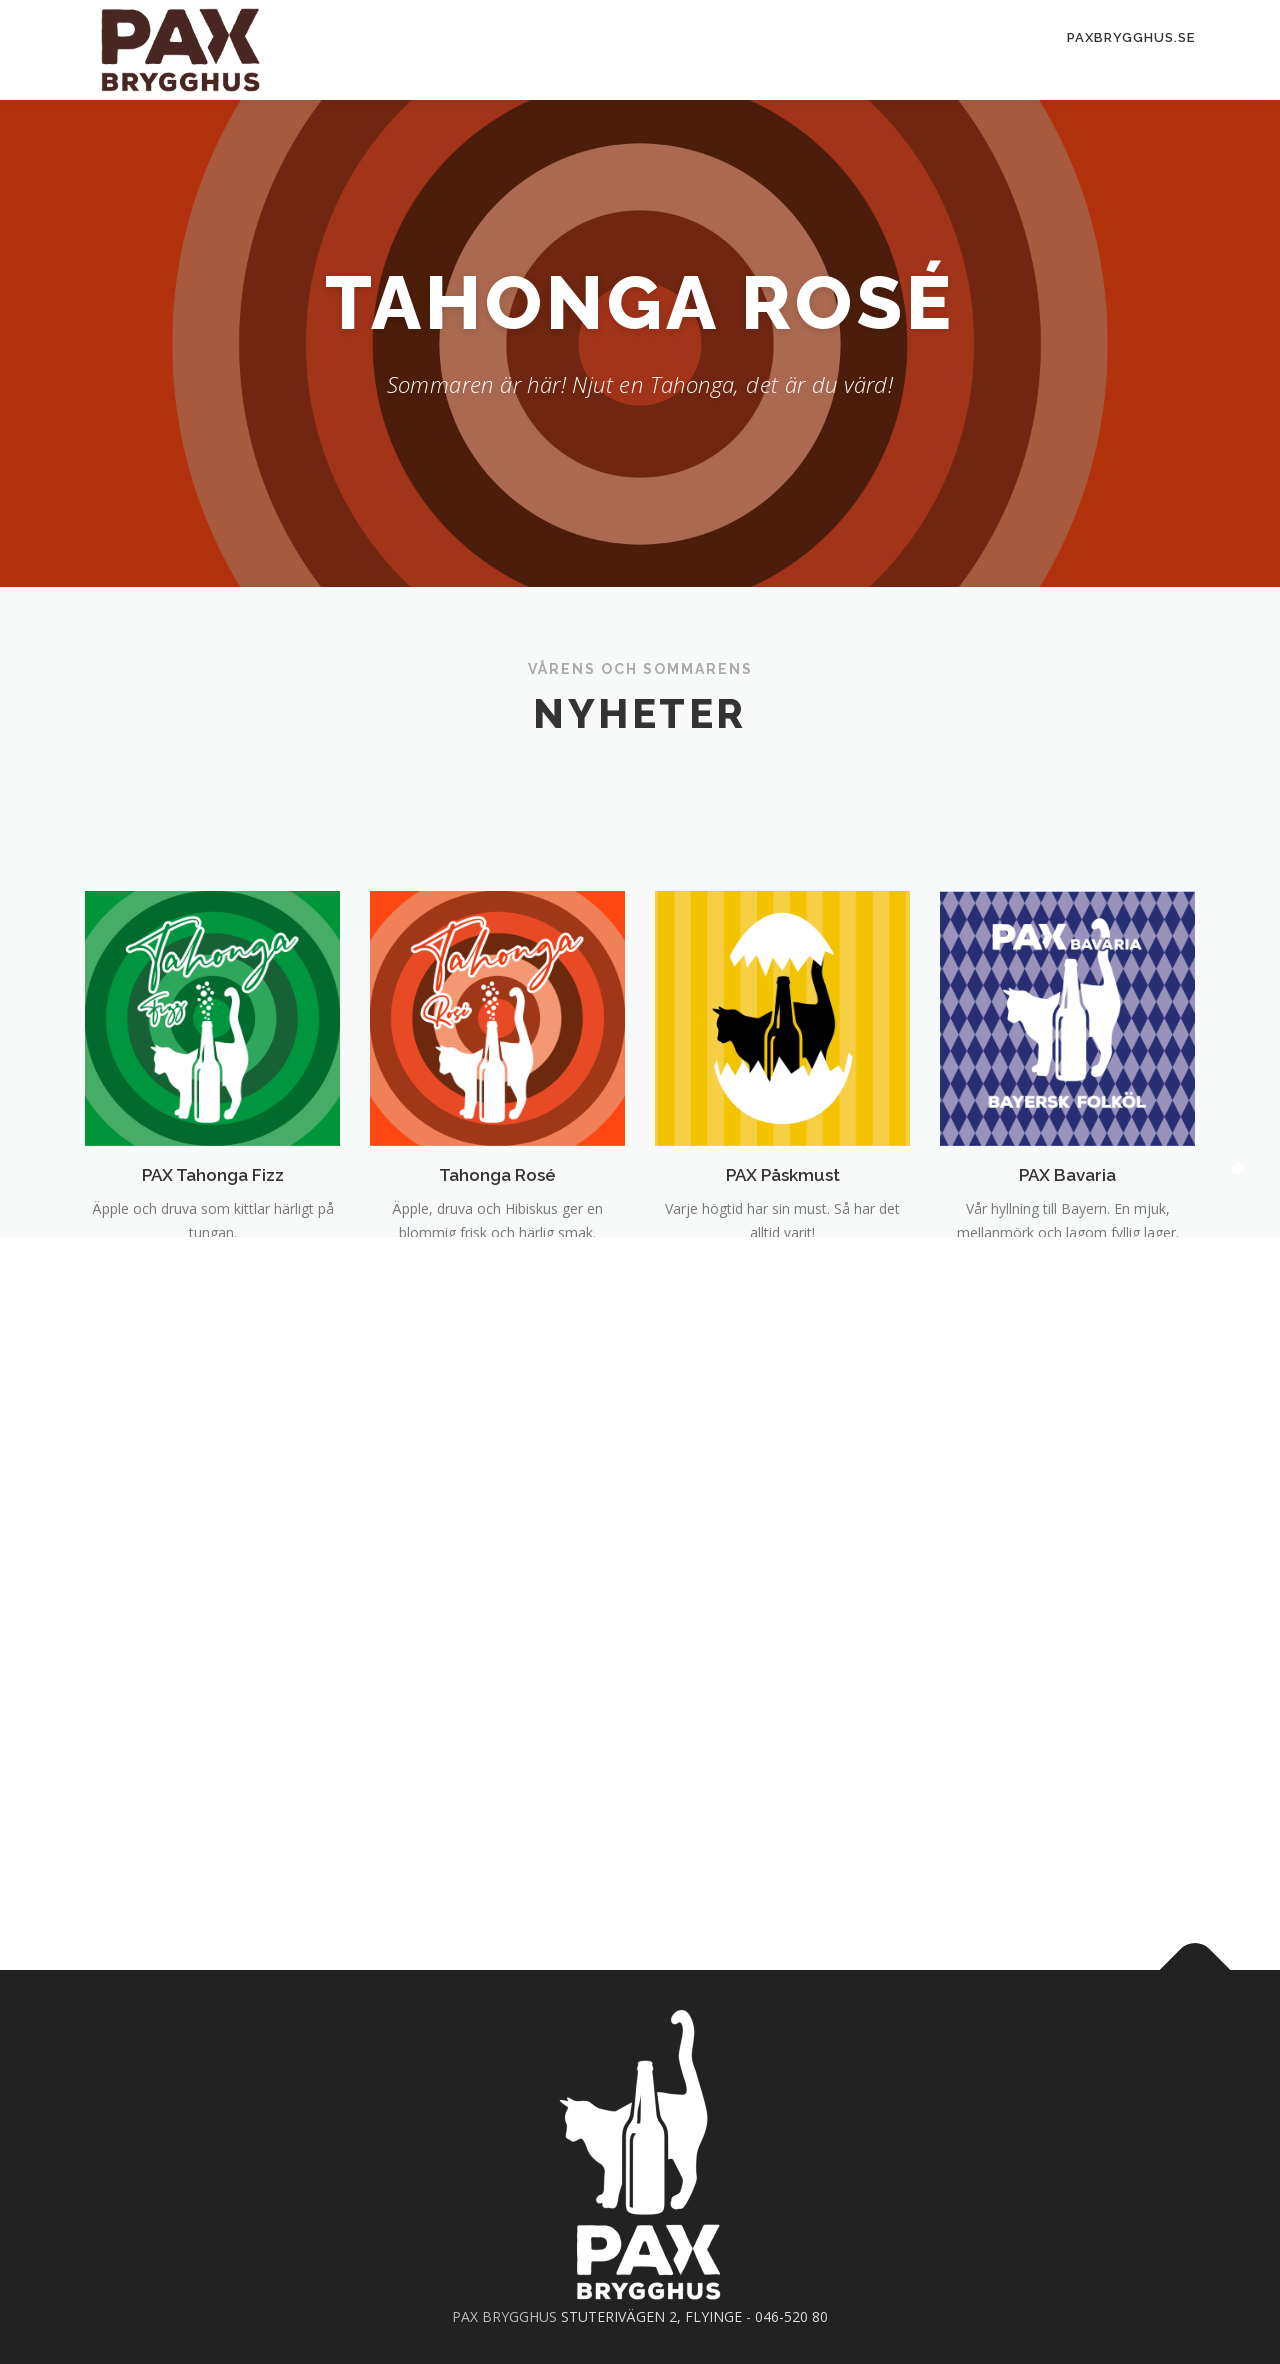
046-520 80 (791, 2316)
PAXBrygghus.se (1131, 37)
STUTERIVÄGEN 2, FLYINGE (651, 2316)
